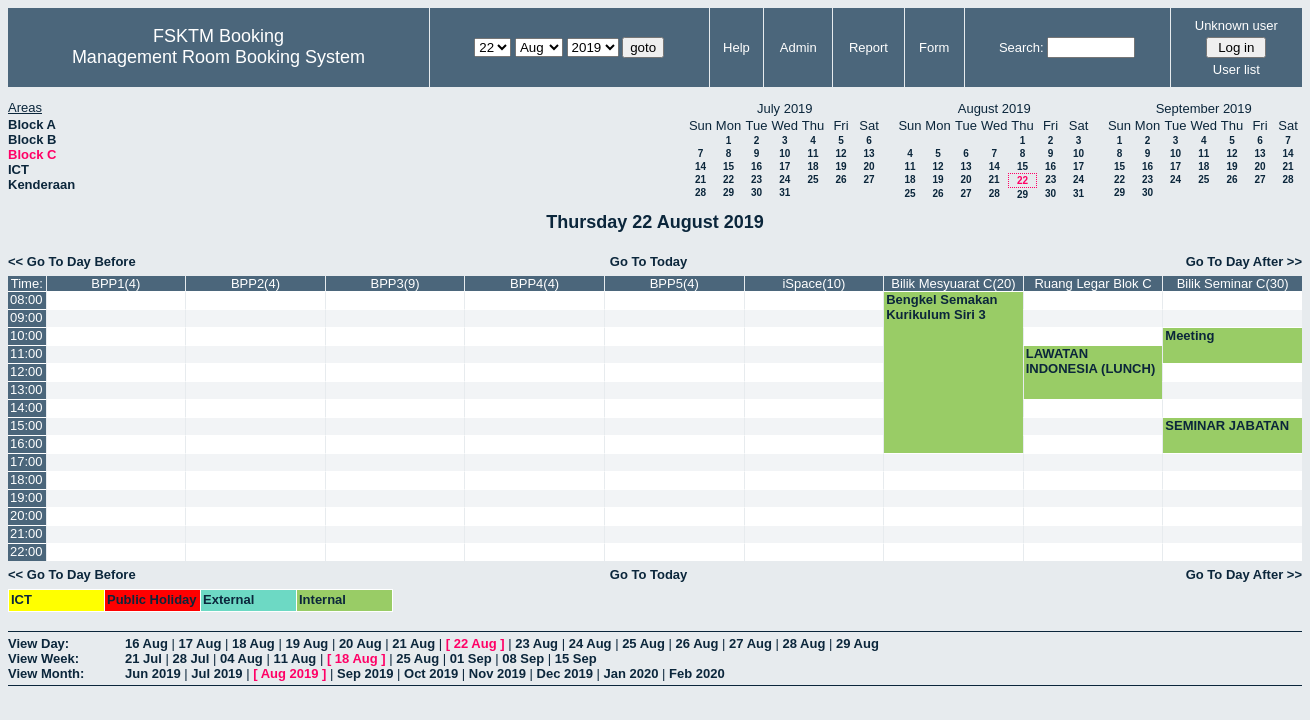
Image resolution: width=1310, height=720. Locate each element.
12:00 (26, 371)
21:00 (26, 533)
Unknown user (1236, 25)
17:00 (26, 461)
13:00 (26, 389)
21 (700, 179)
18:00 (26, 479)
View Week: (43, 658)
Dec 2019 (565, 673)
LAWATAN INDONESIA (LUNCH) (1091, 361)
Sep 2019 (365, 673)
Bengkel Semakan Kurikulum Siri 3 (941, 307)
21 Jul (143, 658)
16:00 (26, 443)
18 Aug (253, 643)
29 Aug (857, 643)
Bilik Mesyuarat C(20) (953, 283)
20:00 (26, 515)
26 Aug (697, 643)
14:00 (26, 407)
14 (700, 166)
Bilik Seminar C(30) (1233, 283)
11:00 (26, 353)
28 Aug (804, 643)
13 (868, 153)
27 (868, 179)
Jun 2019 (153, 673)
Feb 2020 (697, 673)
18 (812, 166)
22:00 (26, 551)
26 (840, 179)
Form (934, 47)
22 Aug (475, 643)
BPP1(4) (115, 283)
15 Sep (576, 658)
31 (784, 192)
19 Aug (306, 643)
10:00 (26, 335)
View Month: (46, 673)
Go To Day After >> (1244, 261)
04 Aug (241, 658)
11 (812, 153)
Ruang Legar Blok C (1092, 283)
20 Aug (360, 643)
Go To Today (649, 261)
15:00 (26, 425)
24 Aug (590, 643)
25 (812, 179)
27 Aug (750, 643)
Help (736, 47)
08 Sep (523, 658)
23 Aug (536, 643)
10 (784, 153)
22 (728, 179)
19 (840, 166)
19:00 (26, 497)
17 (784, 166)
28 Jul (190, 658)
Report (868, 47)
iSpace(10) (813, 283)
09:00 (26, 317)
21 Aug (413, 643)
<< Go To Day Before (72, 261)
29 (728, 192)
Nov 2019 (497, 673)
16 (756, 166)
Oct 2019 (431, 673)
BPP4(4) (534, 283)
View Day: (38, 643)
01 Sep (471, 658)
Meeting (1189, 335)
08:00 (26, 299)
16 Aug (146, 643)
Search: (1021, 47)
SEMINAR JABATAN (1227, 425)
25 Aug (643, 643)
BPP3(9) (394, 283)
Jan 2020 (631, 673)
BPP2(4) (255, 283)
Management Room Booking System (218, 57)
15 (728, 166)
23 (756, 179)
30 (756, 192)
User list (1236, 69)
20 (868, 166)
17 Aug (199, 643)
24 (784, 179)
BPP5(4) (674, 283)
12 (840, 153)
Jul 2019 (216, 673)
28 (700, 192)
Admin (798, 47)
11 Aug (294, 658)
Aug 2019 (290, 673)
